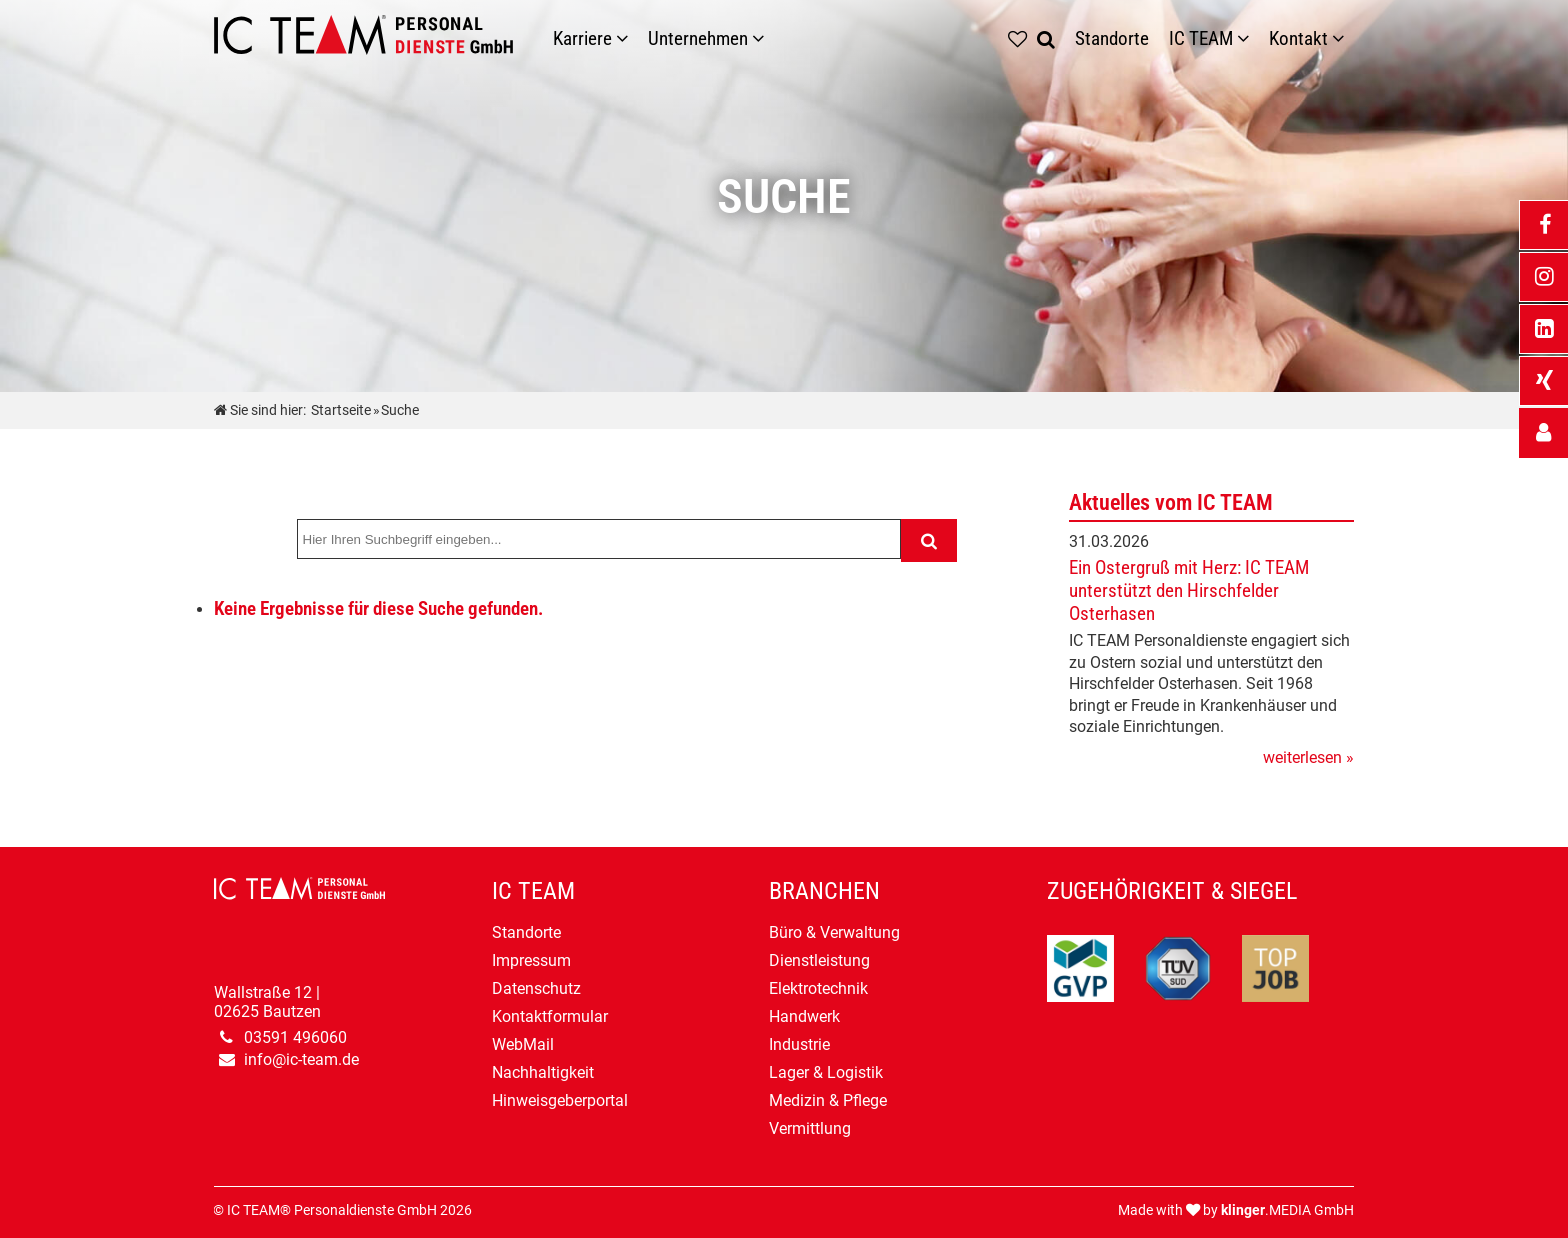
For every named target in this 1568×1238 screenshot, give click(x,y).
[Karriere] (627, 38)
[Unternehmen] (763, 38)
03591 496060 (295, 1037)
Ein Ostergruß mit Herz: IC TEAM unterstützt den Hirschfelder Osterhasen (1189, 590)
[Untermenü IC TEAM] (1248, 38)
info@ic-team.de (301, 1059)
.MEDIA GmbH (1287, 1210)
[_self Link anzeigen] (1543, 433)
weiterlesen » (1308, 757)
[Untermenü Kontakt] (1343, 38)
